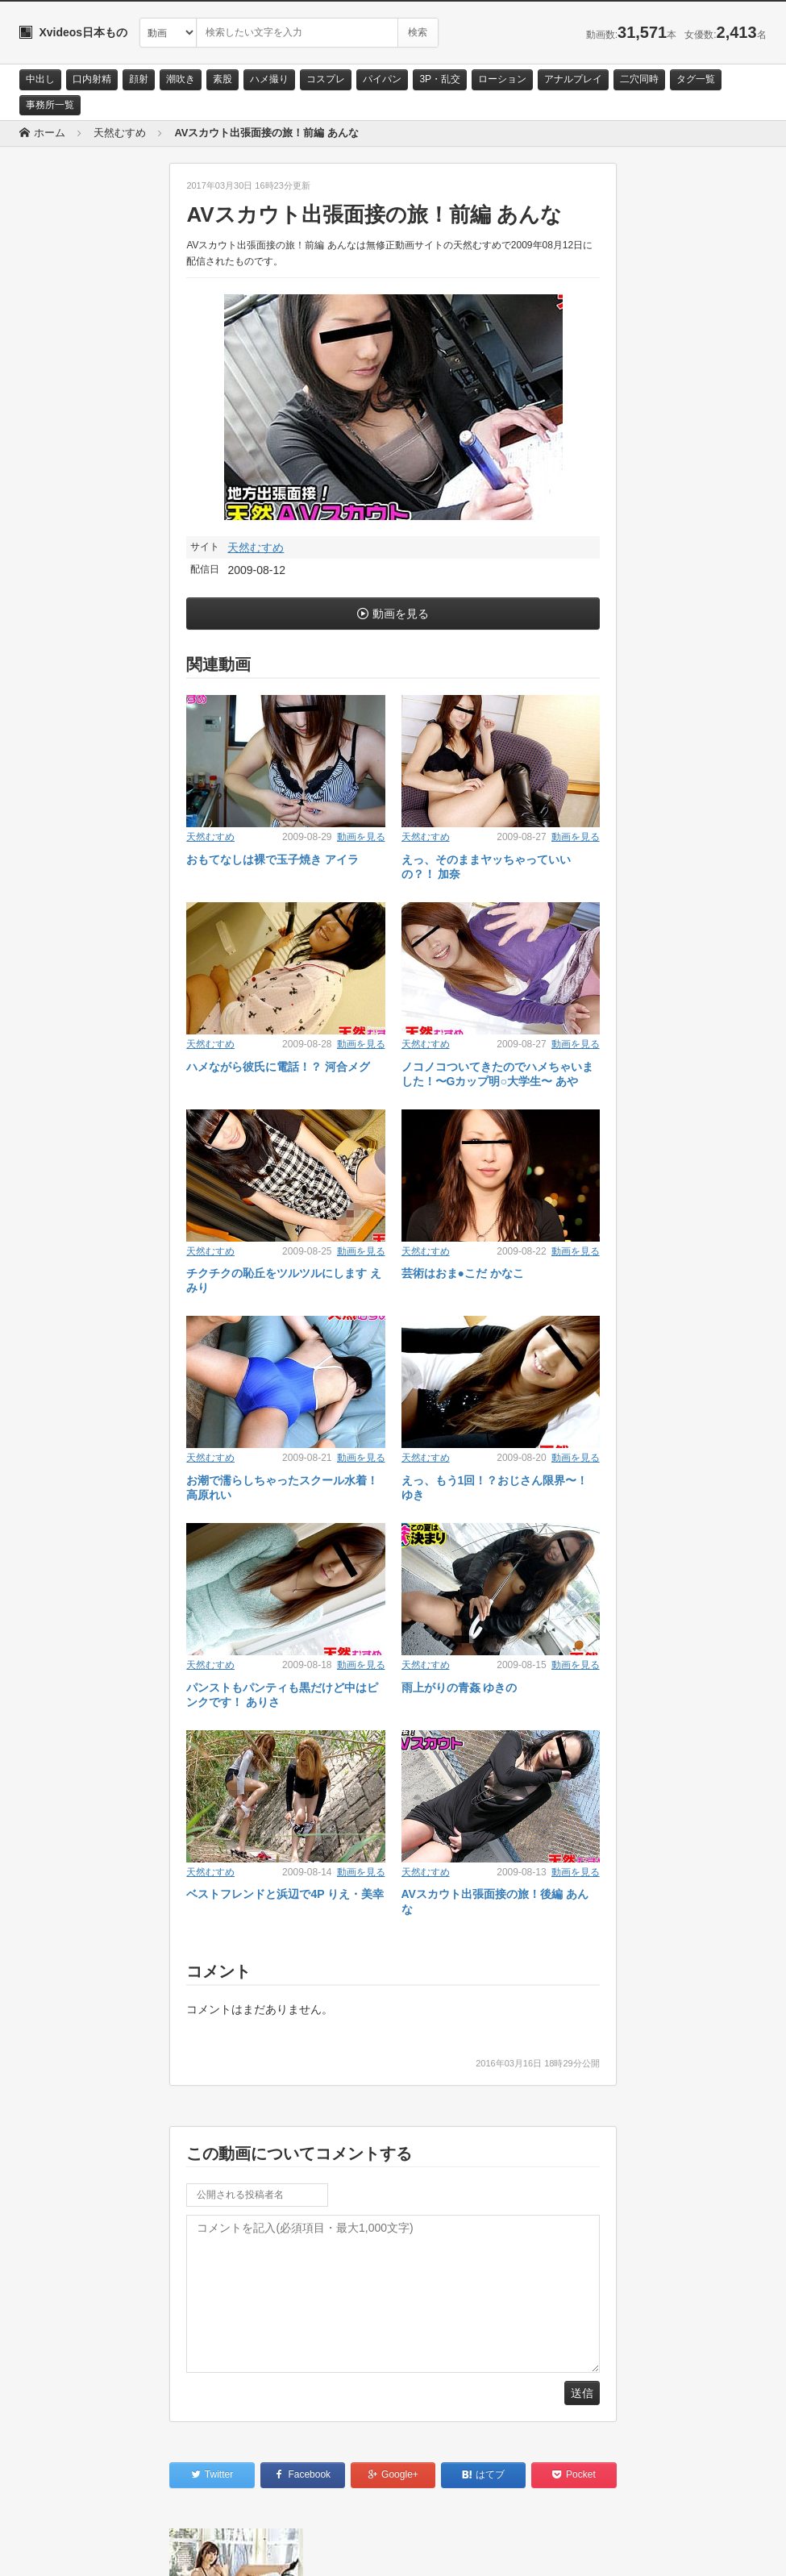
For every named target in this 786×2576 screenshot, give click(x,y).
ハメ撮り (269, 79)
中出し (40, 79)
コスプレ (325, 79)
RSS (201, 2549)
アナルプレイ (573, 79)
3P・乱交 (439, 79)
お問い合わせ (61, 2549)
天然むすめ (255, 547)
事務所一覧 (50, 104)
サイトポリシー (140, 2549)
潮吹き (180, 79)
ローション (502, 79)
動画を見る (400, 613)
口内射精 (92, 79)
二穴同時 (639, 79)
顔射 (138, 79)
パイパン (382, 79)
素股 (222, 79)
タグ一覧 (695, 79)
